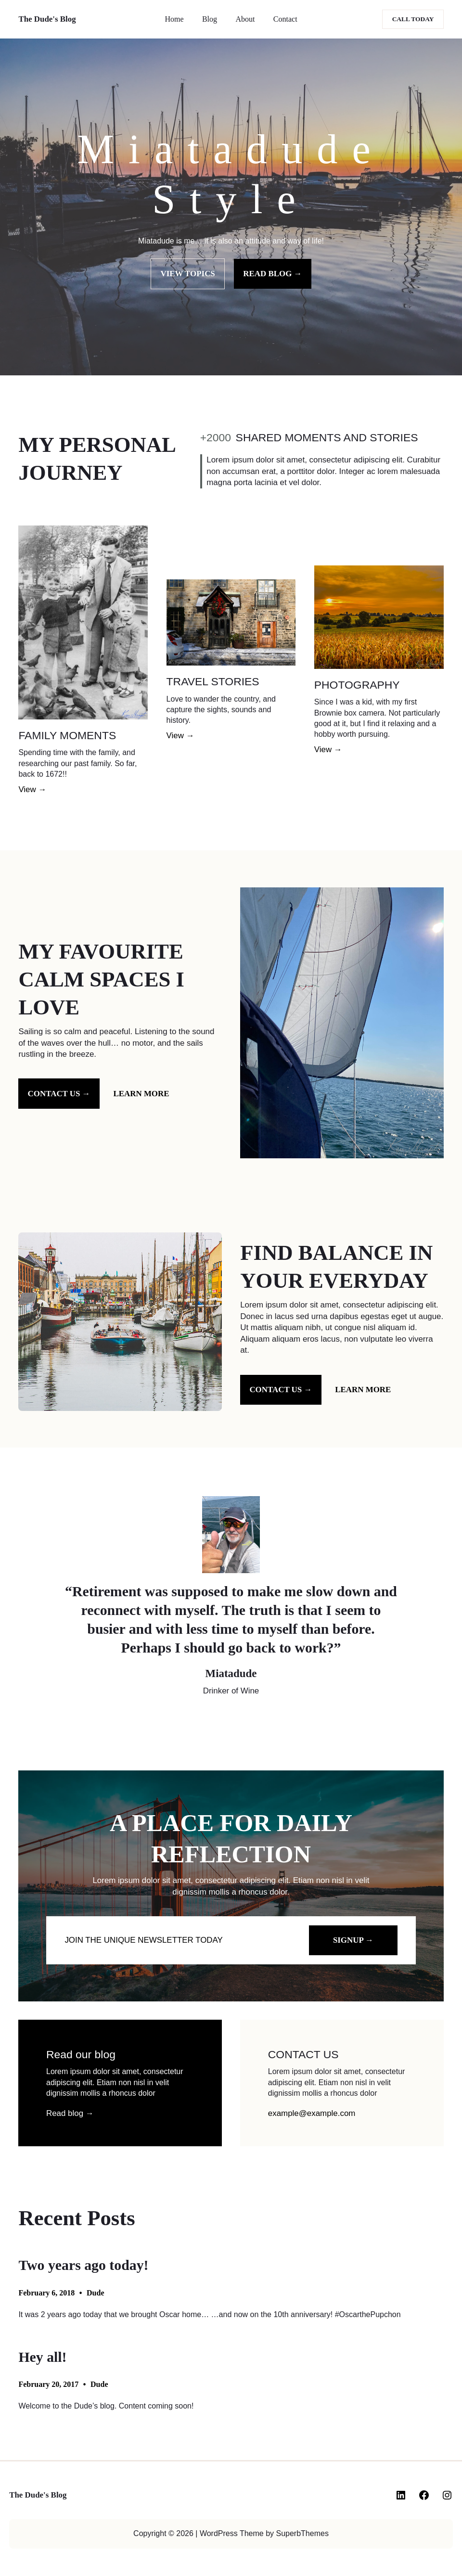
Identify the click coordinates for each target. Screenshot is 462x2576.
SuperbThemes (302, 2533)
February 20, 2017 (48, 2384)
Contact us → (59, 1093)
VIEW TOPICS (188, 273)
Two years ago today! (83, 2265)
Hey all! (42, 2357)
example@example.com (312, 2113)
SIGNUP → (353, 1940)
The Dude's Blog (47, 19)
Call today (413, 19)
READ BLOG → (272, 273)
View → (32, 789)
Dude (95, 2293)
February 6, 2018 (46, 2293)
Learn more (141, 1093)
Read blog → (70, 2113)
